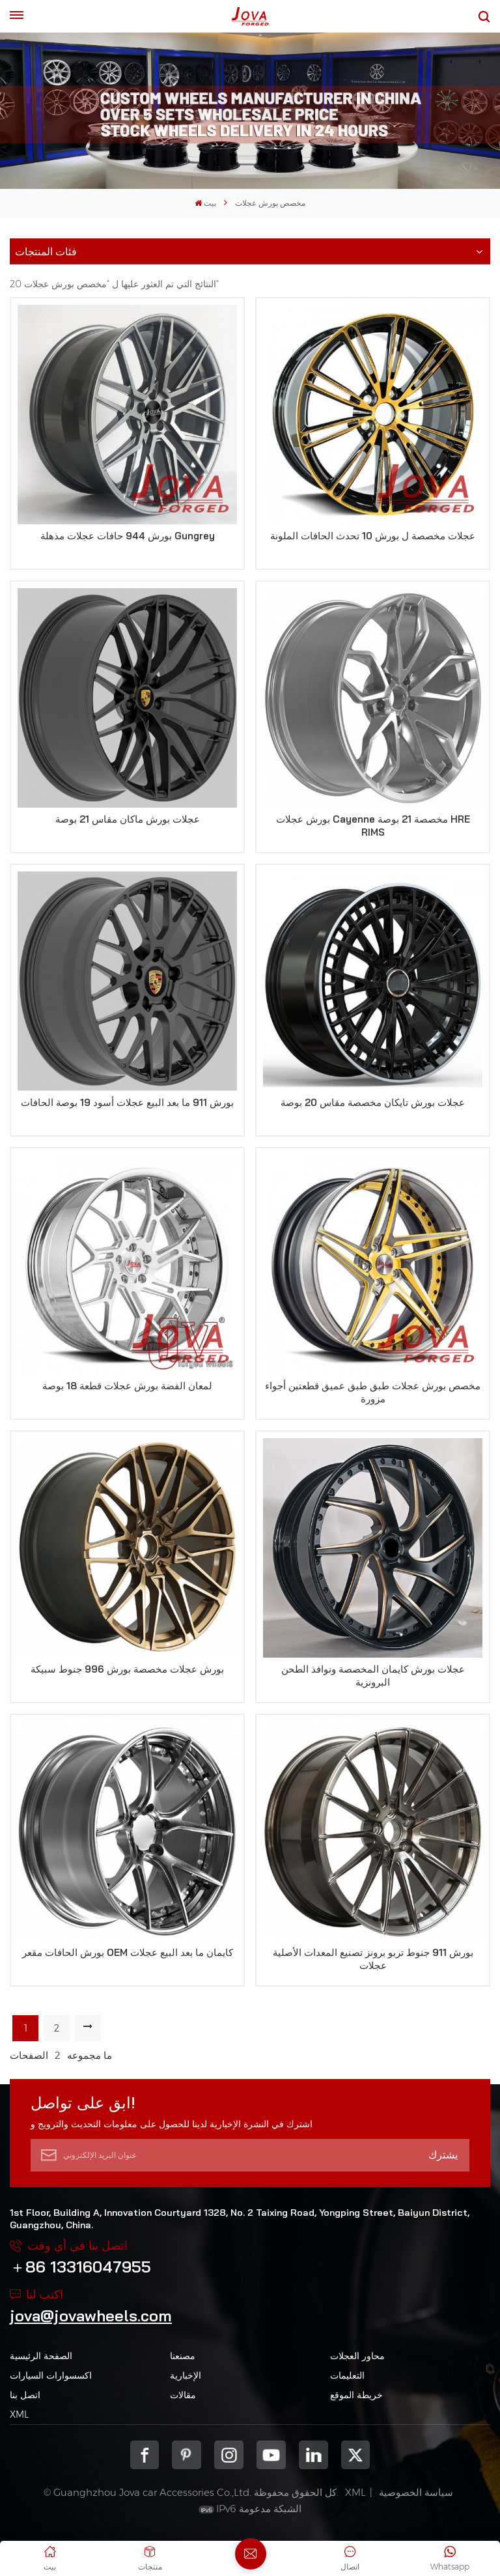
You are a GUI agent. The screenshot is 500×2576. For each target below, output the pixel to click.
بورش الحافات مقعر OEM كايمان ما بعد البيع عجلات (127, 1952)
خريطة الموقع (356, 2395)
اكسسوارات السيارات (51, 2375)
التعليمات (347, 2375)
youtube (271, 2455)
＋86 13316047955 (80, 2266)
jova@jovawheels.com (91, 2315)
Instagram (228, 2455)
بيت (205, 203)
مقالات (183, 2395)
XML (19, 2414)
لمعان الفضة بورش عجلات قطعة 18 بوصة (127, 1386)
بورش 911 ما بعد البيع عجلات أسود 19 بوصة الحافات (127, 1102)
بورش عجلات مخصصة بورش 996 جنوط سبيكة (127, 1669)
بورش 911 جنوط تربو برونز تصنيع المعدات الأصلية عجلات (373, 1959)
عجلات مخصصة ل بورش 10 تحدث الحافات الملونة (372, 536)
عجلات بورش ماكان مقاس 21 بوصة (127, 819)
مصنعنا (182, 2356)
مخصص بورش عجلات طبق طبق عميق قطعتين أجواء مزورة (372, 1392)
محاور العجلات (357, 2356)
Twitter (355, 2455)
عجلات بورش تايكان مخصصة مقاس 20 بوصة (373, 1102)
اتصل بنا (25, 2395)
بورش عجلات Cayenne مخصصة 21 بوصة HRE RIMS (373, 825)
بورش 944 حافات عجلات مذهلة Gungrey (127, 536)
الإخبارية (185, 2375)
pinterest (186, 2455)
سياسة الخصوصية (416, 2492)
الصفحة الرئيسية (41, 2356)
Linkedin (313, 2455)
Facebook (145, 2455)
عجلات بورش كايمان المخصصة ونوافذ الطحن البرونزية (373, 1675)
